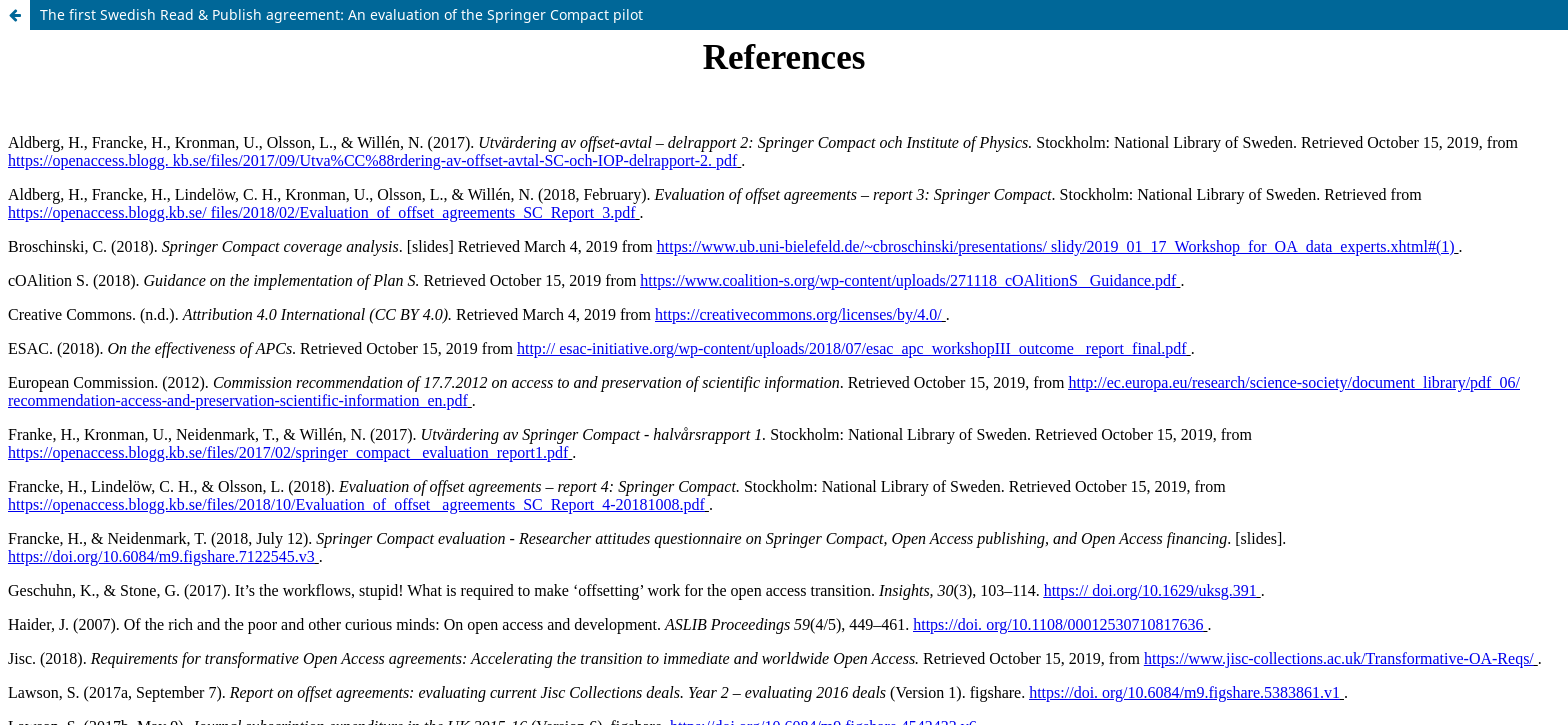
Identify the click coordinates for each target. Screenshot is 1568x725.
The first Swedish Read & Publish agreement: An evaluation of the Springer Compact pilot (341, 14)
